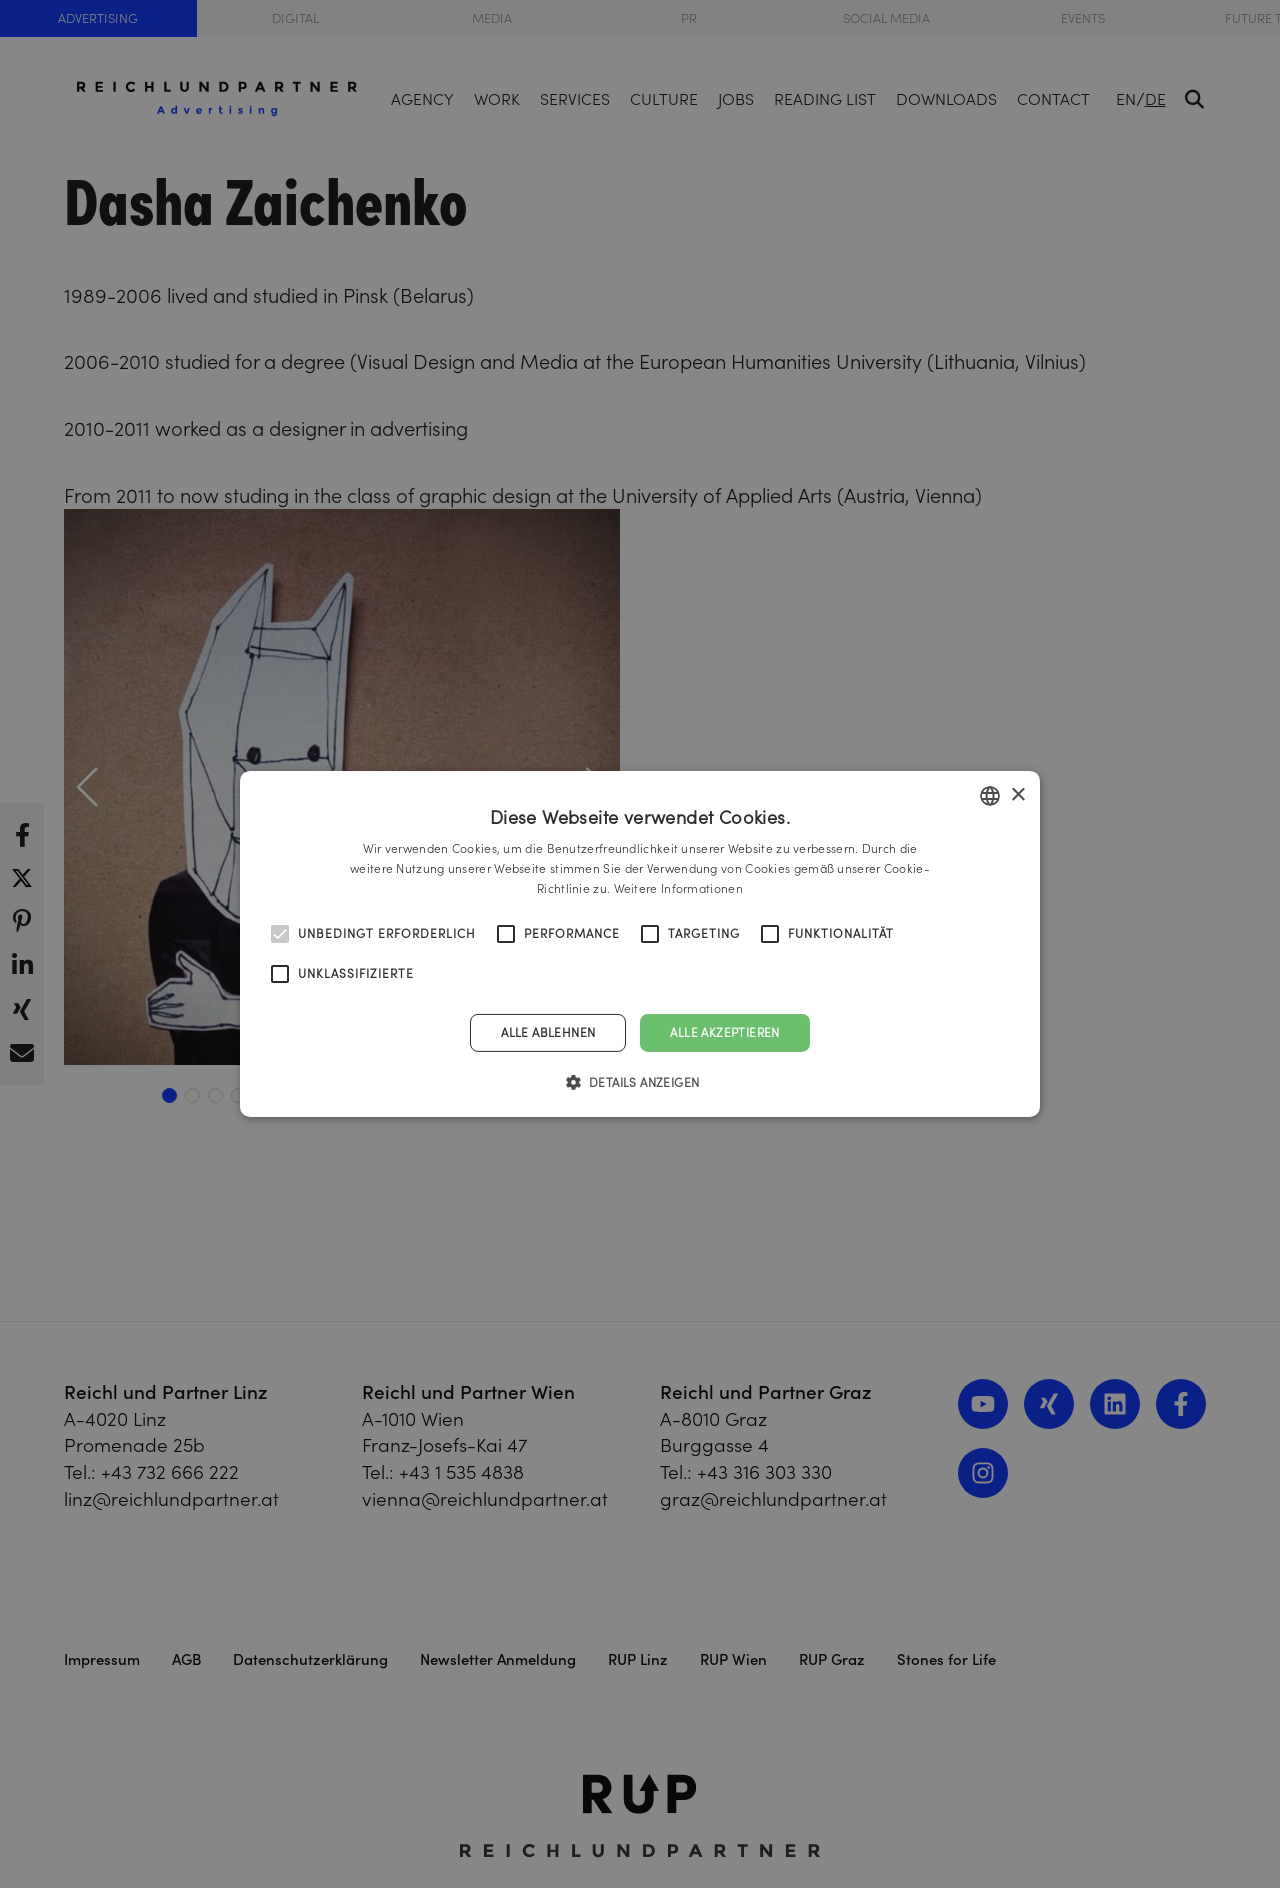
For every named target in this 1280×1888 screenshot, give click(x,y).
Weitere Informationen (678, 888)
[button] (640, 1082)
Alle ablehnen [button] (548, 1032)
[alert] (640, 944)
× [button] (1017, 794)
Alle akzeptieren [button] (724, 1032)
